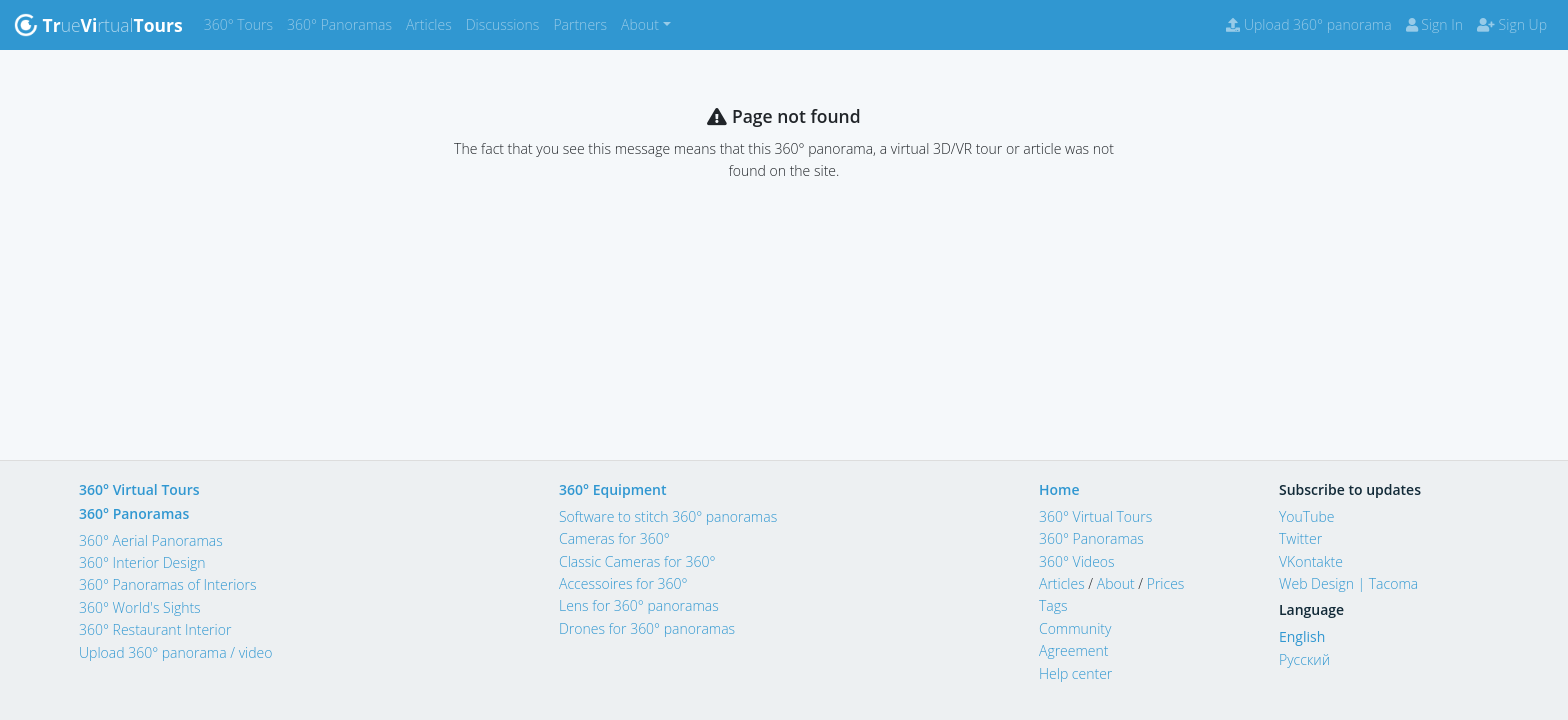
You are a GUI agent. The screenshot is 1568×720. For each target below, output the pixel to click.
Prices (1166, 583)
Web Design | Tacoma (1348, 583)
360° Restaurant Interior (155, 629)
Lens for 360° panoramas (639, 605)
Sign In (1434, 24)
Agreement (1074, 650)
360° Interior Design (142, 562)
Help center (1075, 673)
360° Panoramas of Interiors (168, 584)
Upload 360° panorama (1308, 24)
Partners (583, 23)
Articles (432, 23)
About (1116, 583)
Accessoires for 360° (623, 583)
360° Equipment (613, 489)
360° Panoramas (343, 23)
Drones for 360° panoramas (647, 628)
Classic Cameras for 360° (637, 561)
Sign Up (1512, 24)
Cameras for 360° (614, 538)
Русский (1304, 659)
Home (1059, 489)
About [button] (640, 24)
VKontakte (1311, 561)
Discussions (506, 23)
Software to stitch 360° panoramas (668, 516)
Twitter (1300, 538)
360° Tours (242, 23)
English (1302, 636)
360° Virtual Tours (139, 489)
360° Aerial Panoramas (151, 540)
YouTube (1307, 516)
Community (1075, 628)
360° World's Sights (140, 607)
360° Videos (1077, 561)
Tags (1053, 605)
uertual (98, 25)
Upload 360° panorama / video (176, 652)
